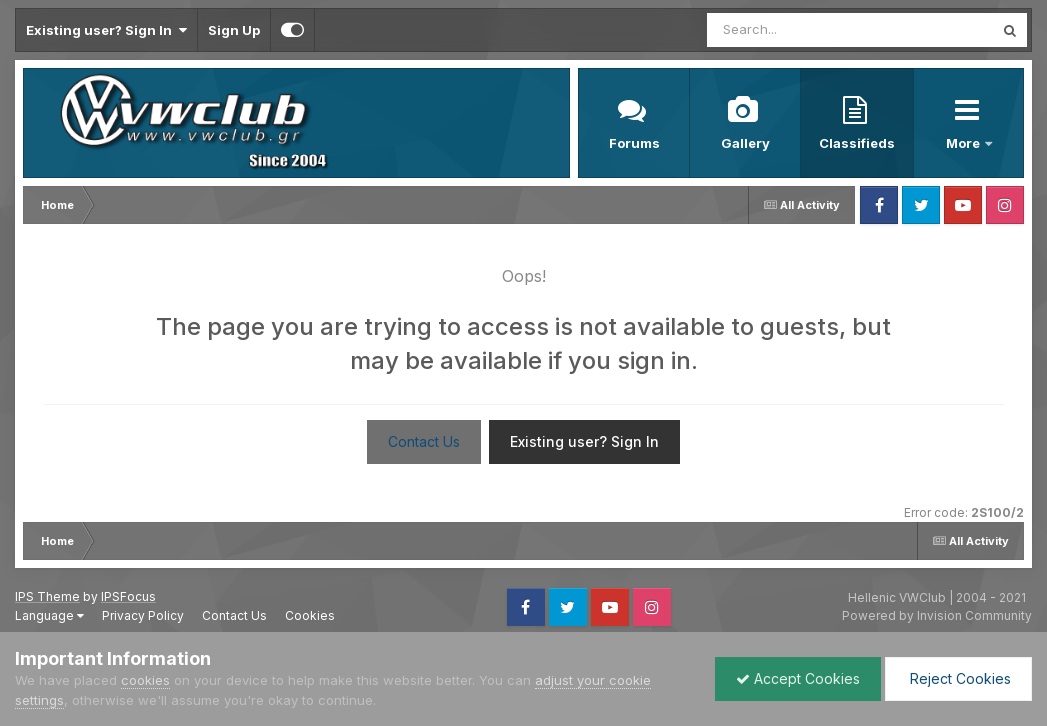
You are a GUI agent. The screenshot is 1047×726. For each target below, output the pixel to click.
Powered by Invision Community (937, 615)
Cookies (310, 615)
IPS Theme (47, 596)
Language (49, 615)
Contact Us (424, 441)
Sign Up (234, 30)
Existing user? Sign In (106, 30)
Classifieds (857, 143)
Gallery (745, 143)
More (964, 143)
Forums (634, 143)
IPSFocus (128, 596)
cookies (145, 680)
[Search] (795, 30)
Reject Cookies (958, 678)
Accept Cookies (798, 678)
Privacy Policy (143, 615)
